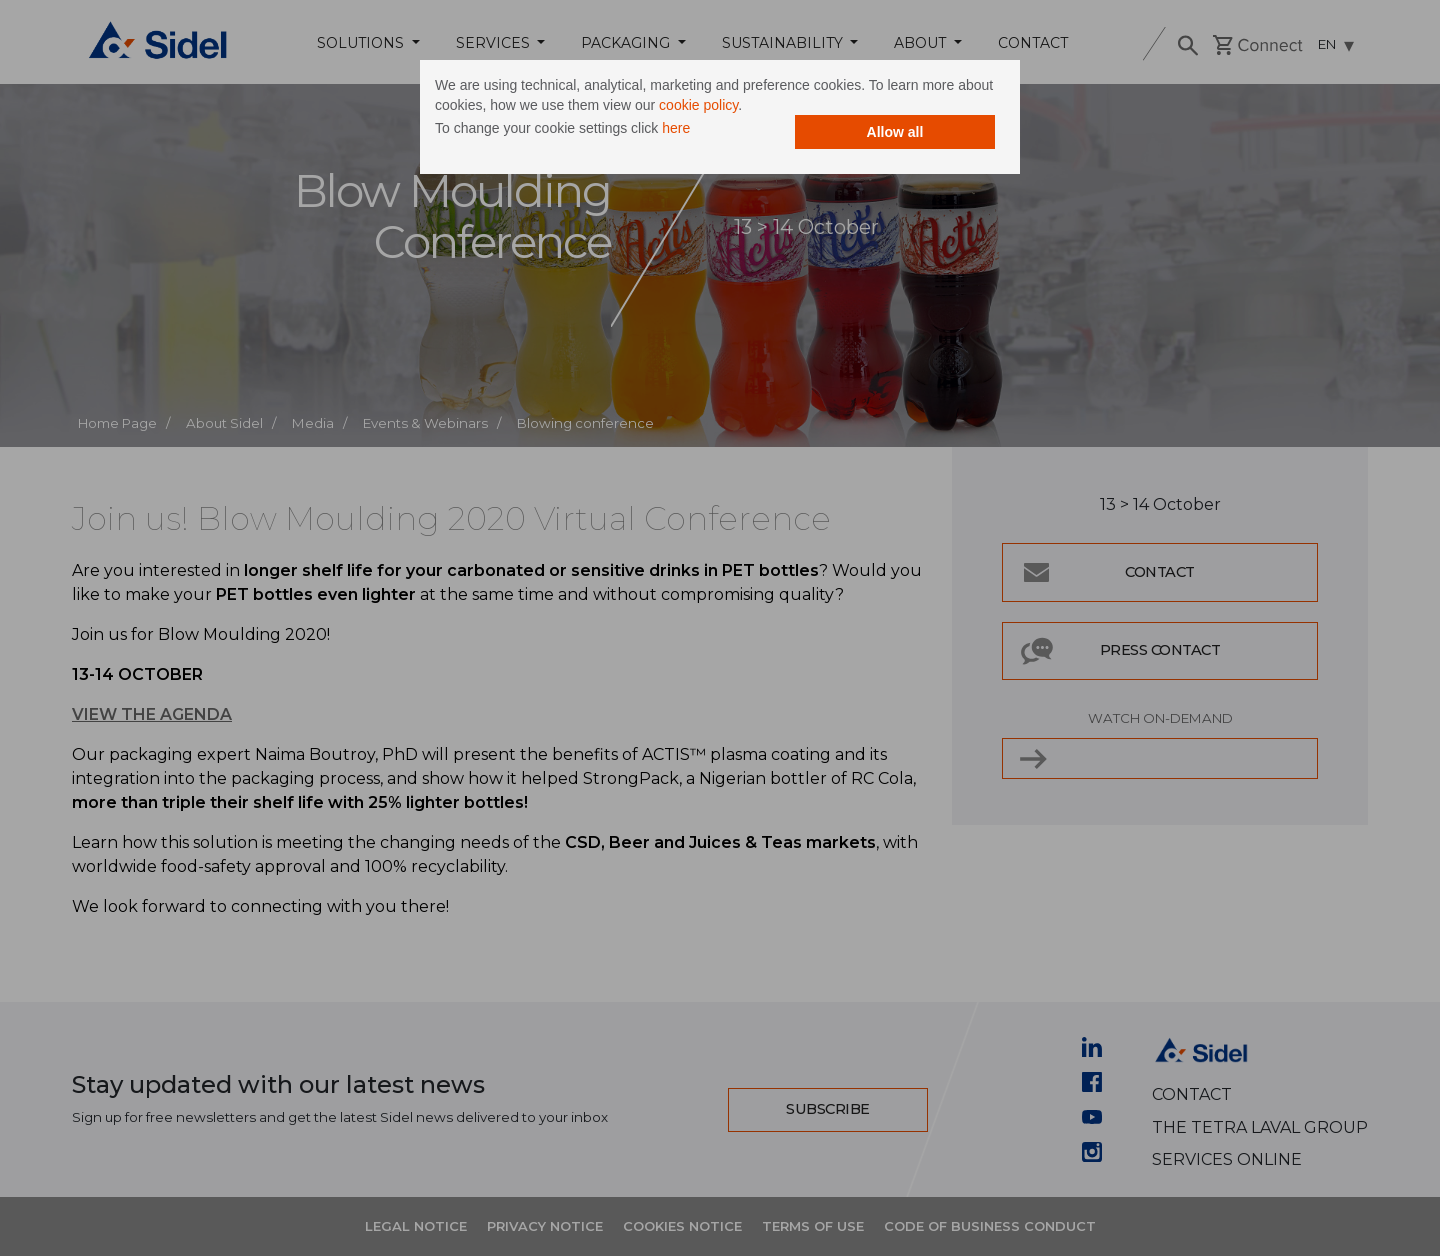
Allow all (895, 132)
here (676, 128)
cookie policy (698, 105)
